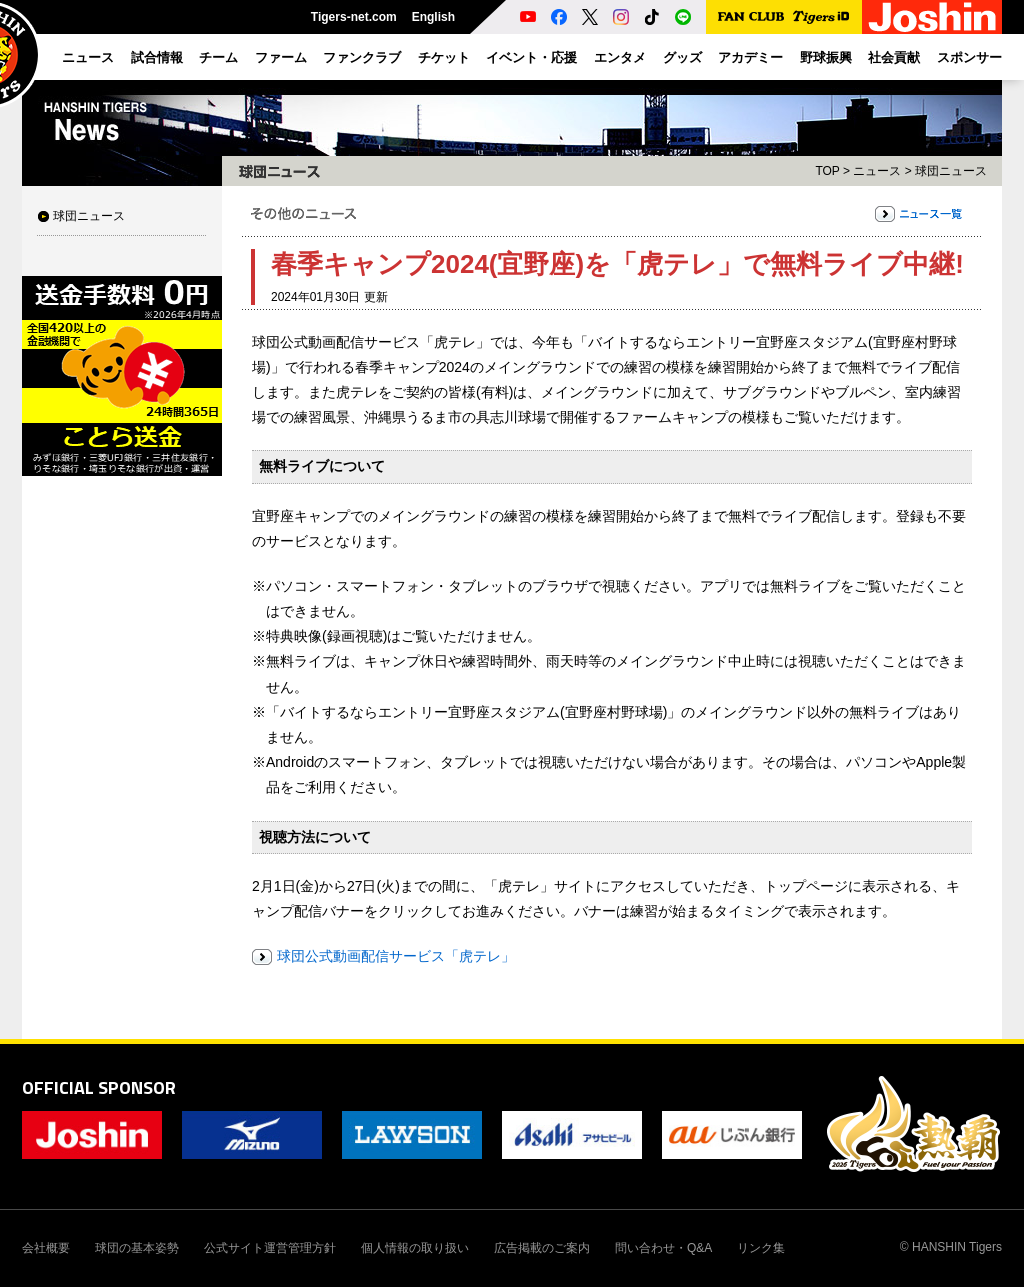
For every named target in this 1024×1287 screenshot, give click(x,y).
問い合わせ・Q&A (663, 1248)
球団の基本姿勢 (137, 1248)
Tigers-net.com (354, 17)
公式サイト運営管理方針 (270, 1248)
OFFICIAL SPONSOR (99, 1087)
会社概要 (46, 1248)
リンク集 (761, 1248)
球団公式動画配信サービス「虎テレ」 (396, 956)
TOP (827, 171)
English (433, 17)
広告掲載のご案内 (542, 1248)
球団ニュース (89, 216)
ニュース (877, 171)
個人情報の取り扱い (415, 1248)
